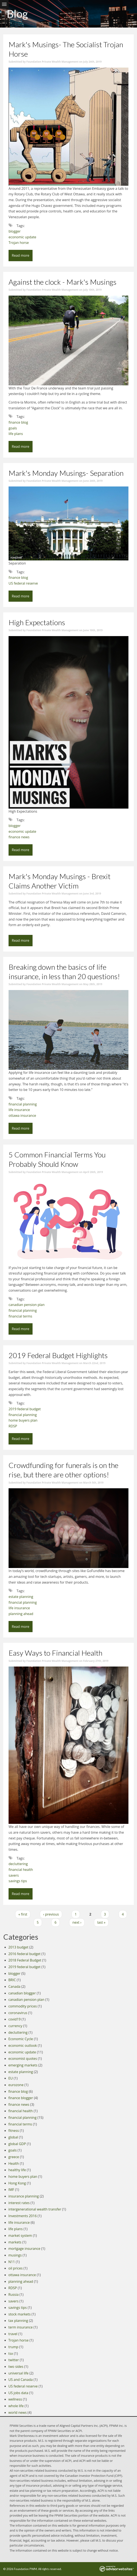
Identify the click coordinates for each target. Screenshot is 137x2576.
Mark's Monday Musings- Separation (66, 473)
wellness (15, 2399)
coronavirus (17, 2012)
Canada (14, 1986)
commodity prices (22, 2006)
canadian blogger (22, 1993)
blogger (15, 231)
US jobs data (18, 2392)
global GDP (17, 2143)
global (13, 2137)
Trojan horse (19, 242)
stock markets (19, 2314)
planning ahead (21, 1613)
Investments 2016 (22, 2215)
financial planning (23, 1104)
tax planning (18, 2320)
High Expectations (37, 622)
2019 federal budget (25, 1409)
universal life (18, 2373)
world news (17, 2412)
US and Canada (20, 2379)
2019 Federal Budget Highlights (58, 1355)
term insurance (20, 2327)
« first (22, 1914)
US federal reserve (23, 583)
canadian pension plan (27, 1304)
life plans (16, 433)
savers (14, 1875)
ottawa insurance (22, 1115)
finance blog (18, 422)
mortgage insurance (24, 2248)
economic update (22, 237)
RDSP (13, 1426)
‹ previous (51, 1914)
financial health (21, 1869)
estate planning (21, 1596)
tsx (10, 2353)
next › (76, 1922)
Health (13, 2163)
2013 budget (18, 1947)
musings (15, 2255)
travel (12, 2333)
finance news (19, 837)
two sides (15, 2366)
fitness (13, 2130)
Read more (20, 255)
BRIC (12, 1980)
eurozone (16, 2084)
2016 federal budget (24, 1953)
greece (13, 2157)
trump (13, 2347)
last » (101, 1922)
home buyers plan (23, 1420)
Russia (13, 2294)
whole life (16, 2406)
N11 (11, 2261)
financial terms (20, 1316)
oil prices (15, 2268)
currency (15, 2025)
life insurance (19, 1109)
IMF (11, 2189)
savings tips (18, 1881)
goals (13, 428)
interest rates (19, 2202)
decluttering (18, 1863)
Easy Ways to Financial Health (55, 1652)
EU (10, 2078)
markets (14, 2242)
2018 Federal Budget (24, 1960)
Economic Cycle (20, 2039)
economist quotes (22, 2058)
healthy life (17, 2170)
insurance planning (23, 2196)
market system (20, 2235)
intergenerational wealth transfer (34, 2209)
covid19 (14, 2019)
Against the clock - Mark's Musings (62, 281)
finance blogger (20, 2098)
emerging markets (22, 2065)
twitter (13, 2360)
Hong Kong (17, 2183)
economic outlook (22, 2045)
